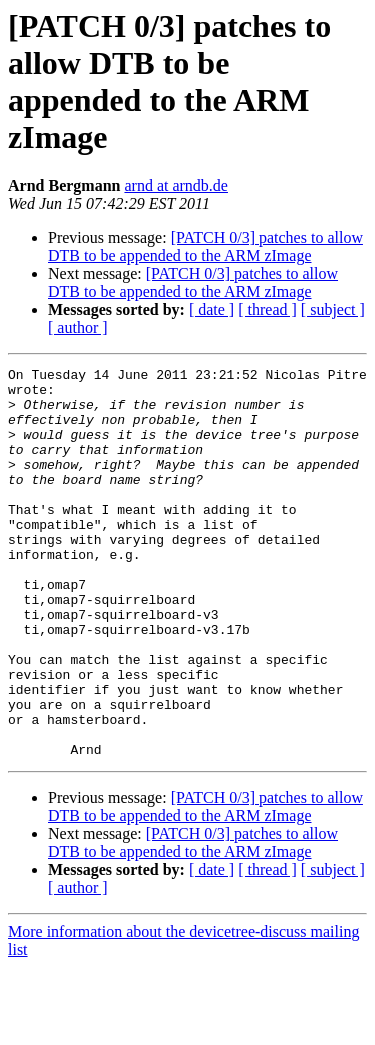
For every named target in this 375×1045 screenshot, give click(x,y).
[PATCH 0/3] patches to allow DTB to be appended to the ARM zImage (205, 246)
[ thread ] (267, 309)
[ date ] (211, 309)
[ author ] (78, 327)
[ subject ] (333, 309)
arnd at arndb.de (176, 185)
